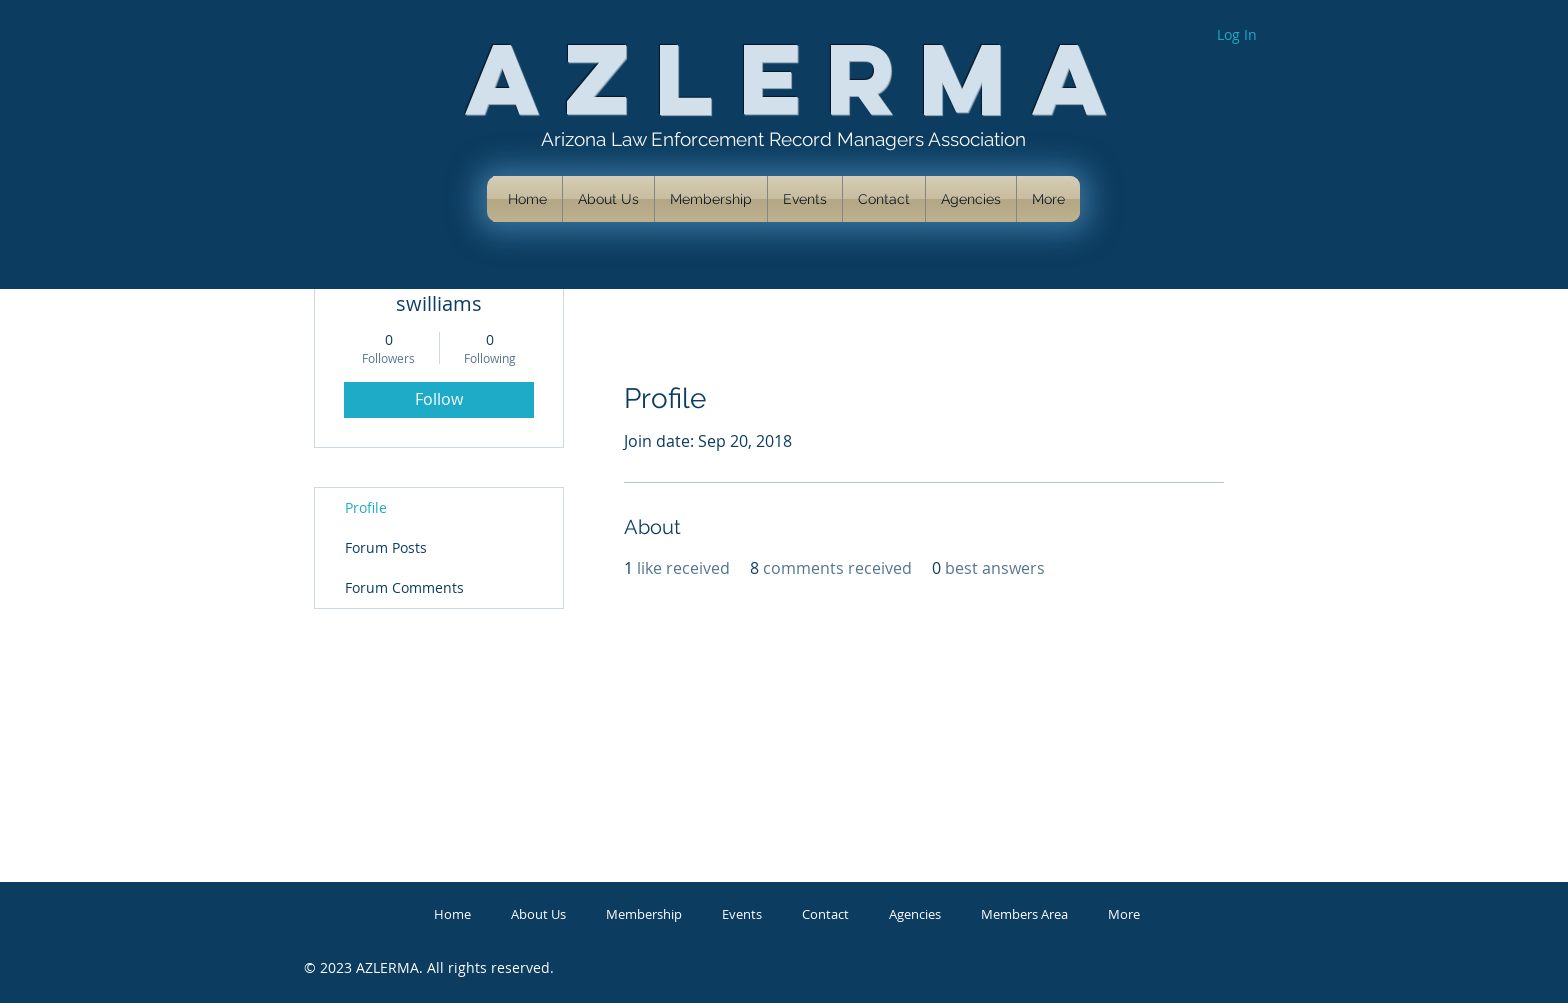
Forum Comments (404, 587)
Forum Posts (386, 547)
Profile (366, 507)
